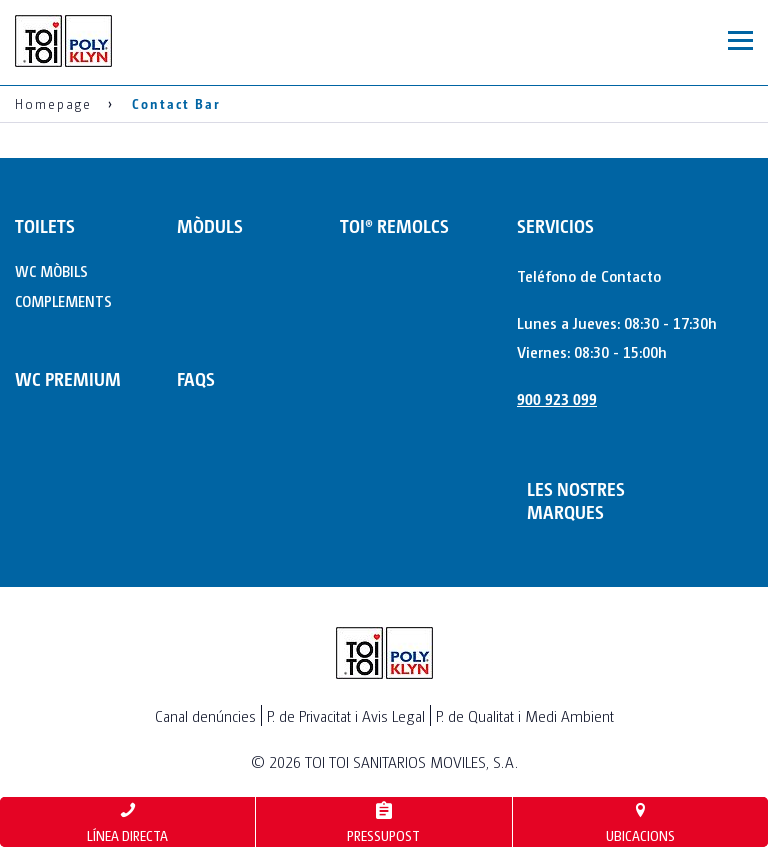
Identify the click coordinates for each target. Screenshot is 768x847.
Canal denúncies (205, 715)
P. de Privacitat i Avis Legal (346, 715)
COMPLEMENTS (63, 300)
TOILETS (45, 225)
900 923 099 (557, 398)
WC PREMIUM (68, 378)
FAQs (196, 378)
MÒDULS (210, 225)
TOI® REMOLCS (394, 225)
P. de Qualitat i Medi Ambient (525, 715)
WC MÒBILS (51, 270)
